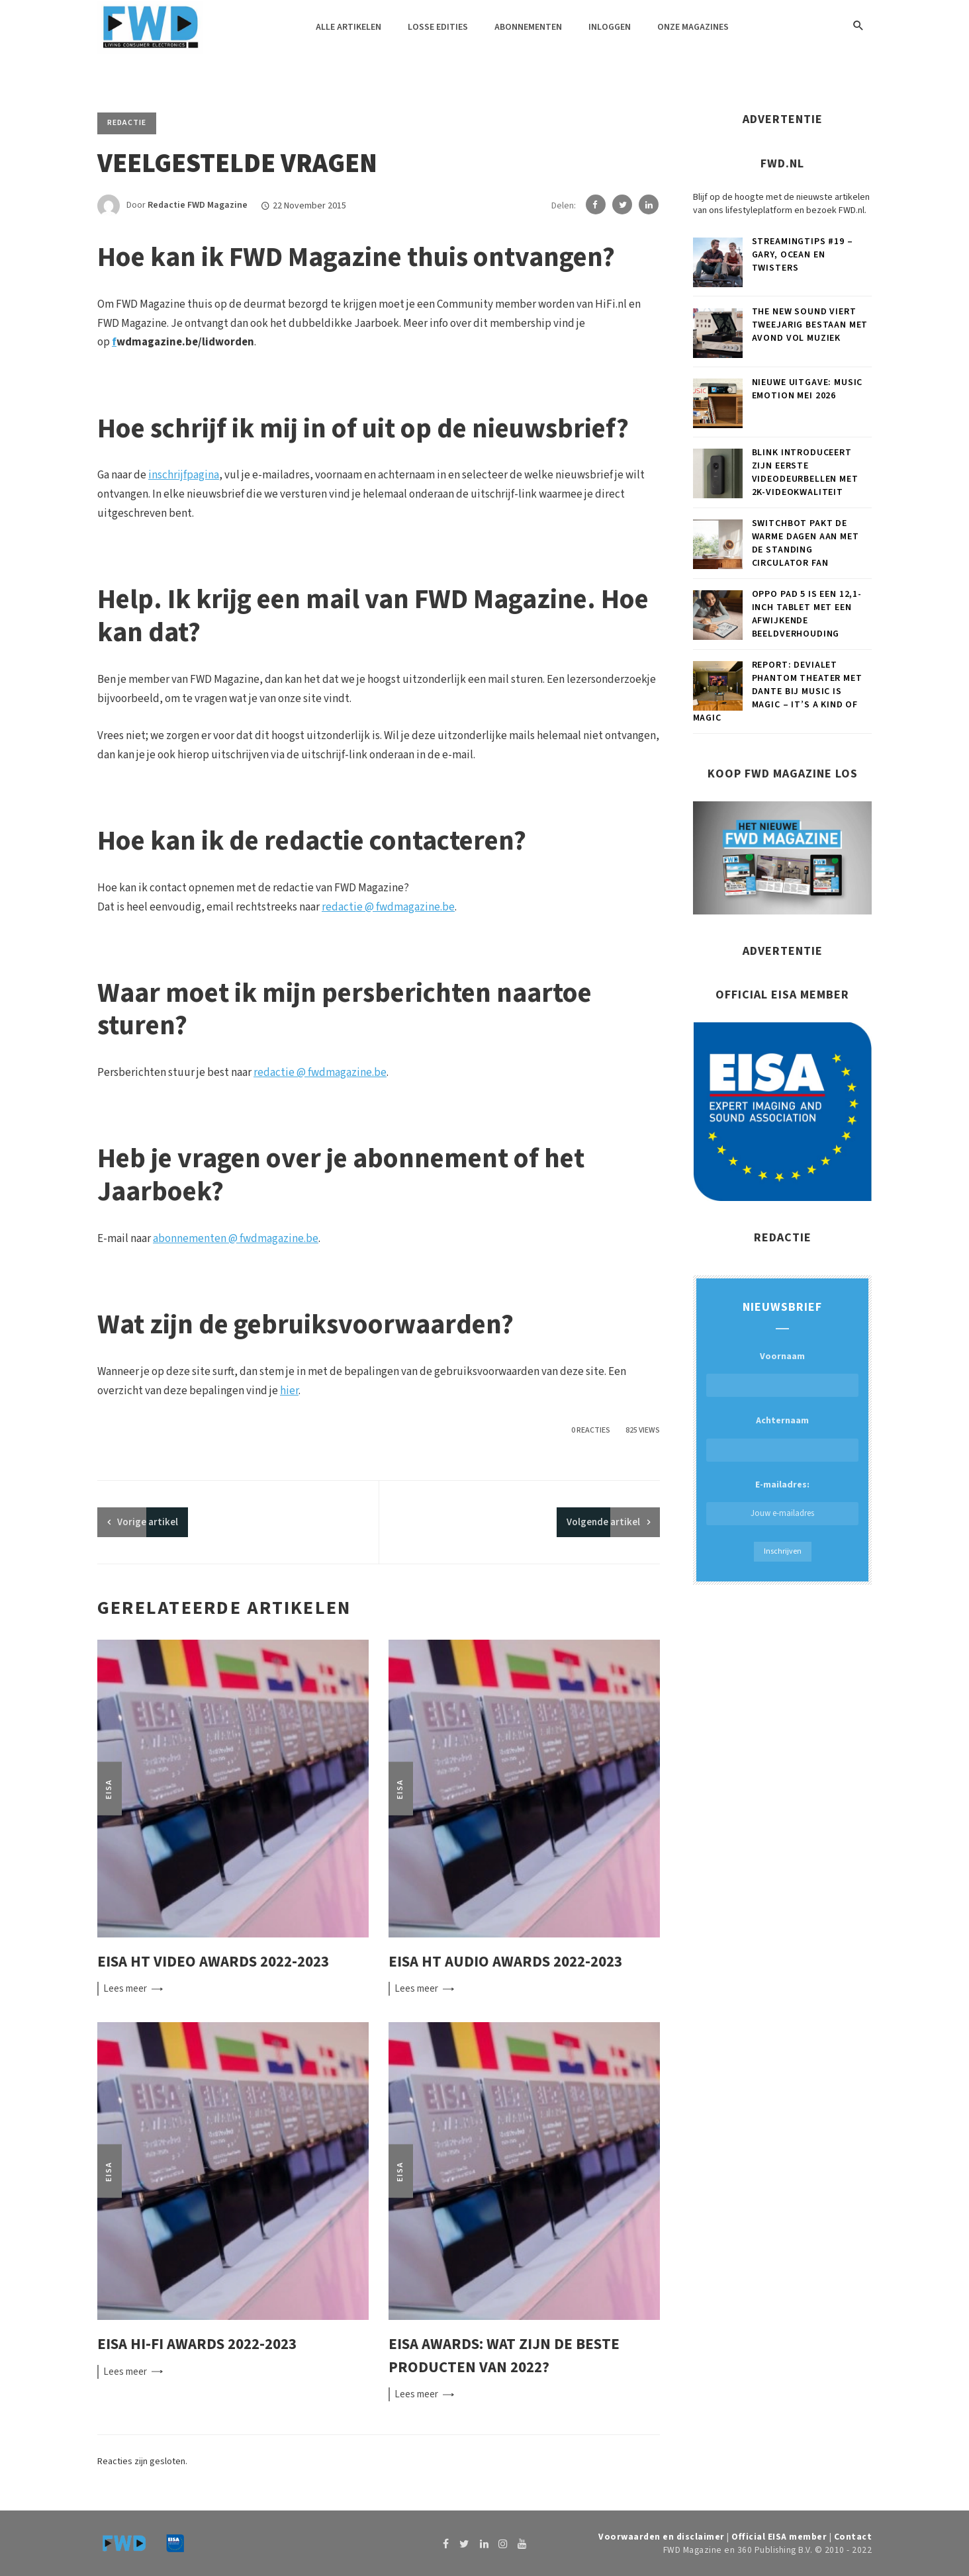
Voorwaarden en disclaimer (661, 2536)
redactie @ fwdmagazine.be (388, 907)
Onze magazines (693, 27)
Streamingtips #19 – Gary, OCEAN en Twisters (802, 255)
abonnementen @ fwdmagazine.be (235, 1239)
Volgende (603, 1522)
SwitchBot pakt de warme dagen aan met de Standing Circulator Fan (805, 543)
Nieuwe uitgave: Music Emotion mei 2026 (807, 389)
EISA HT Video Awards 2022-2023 (213, 1962)
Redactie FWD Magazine (198, 205)
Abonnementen (528, 27)
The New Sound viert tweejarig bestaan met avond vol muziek (810, 325)
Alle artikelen (348, 27)
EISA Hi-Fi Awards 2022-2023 (197, 2344)
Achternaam (782, 1420)
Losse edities (438, 27)
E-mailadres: (782, 1501)
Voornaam (782, 1356)
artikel (147, 1522)
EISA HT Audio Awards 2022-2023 (505, 1962)
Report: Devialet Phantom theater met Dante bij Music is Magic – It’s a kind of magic (777, 691)
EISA (109, 1788)
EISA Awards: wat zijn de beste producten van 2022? (504, 2355)
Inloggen (609, 27)
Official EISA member (779, 2536)
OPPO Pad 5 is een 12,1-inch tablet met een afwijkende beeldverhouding (807, 614)
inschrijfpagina (183, 475)
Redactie (126, 122)
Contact (853, 2536)
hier (289, 1391)
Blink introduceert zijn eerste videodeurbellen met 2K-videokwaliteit (805, 472)
